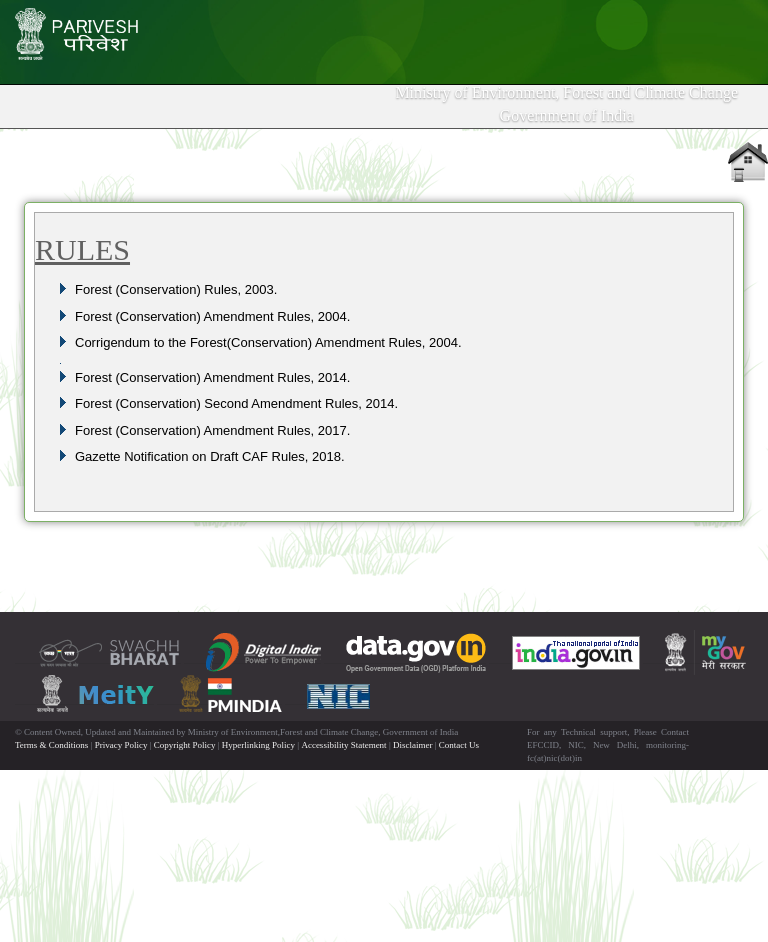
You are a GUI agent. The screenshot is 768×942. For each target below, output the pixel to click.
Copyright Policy (185, 745)
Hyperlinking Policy (258, 745)
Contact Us (459, 745)
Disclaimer (413, 745)
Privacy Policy (121, 745)
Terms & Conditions (51, 745)
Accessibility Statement (343, 745)
